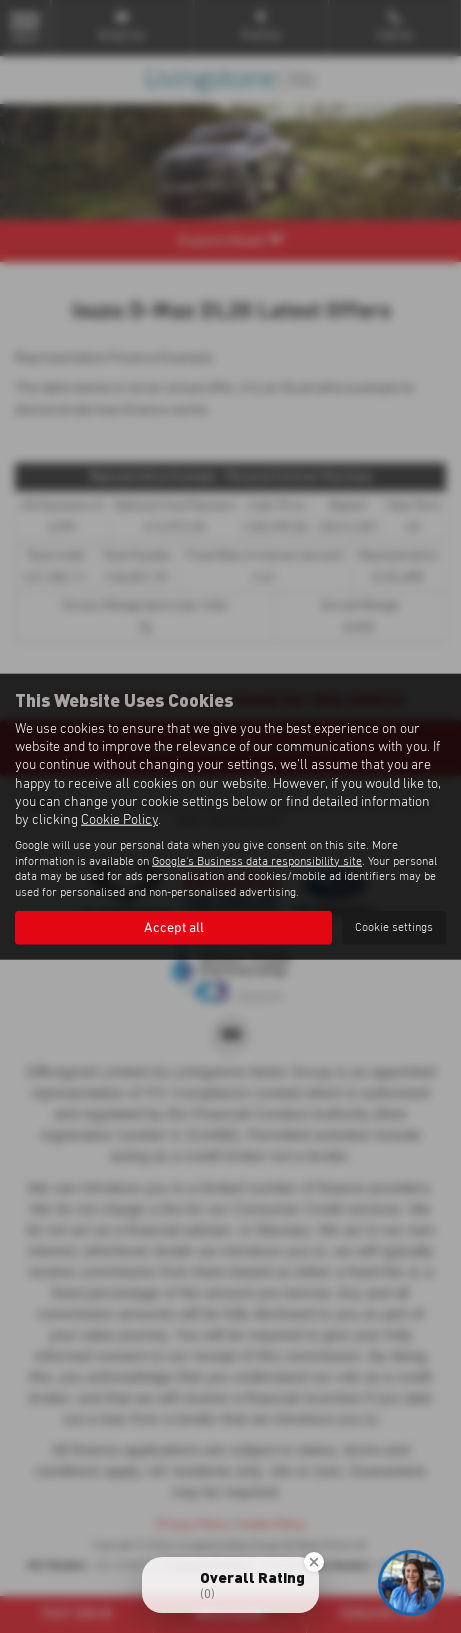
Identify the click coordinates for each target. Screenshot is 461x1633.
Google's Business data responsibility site (257, 861)
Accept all (174, 928)
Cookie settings (394, 927)
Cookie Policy (119, 820)
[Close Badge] (314, 1562)
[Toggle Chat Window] (411, 1583)
